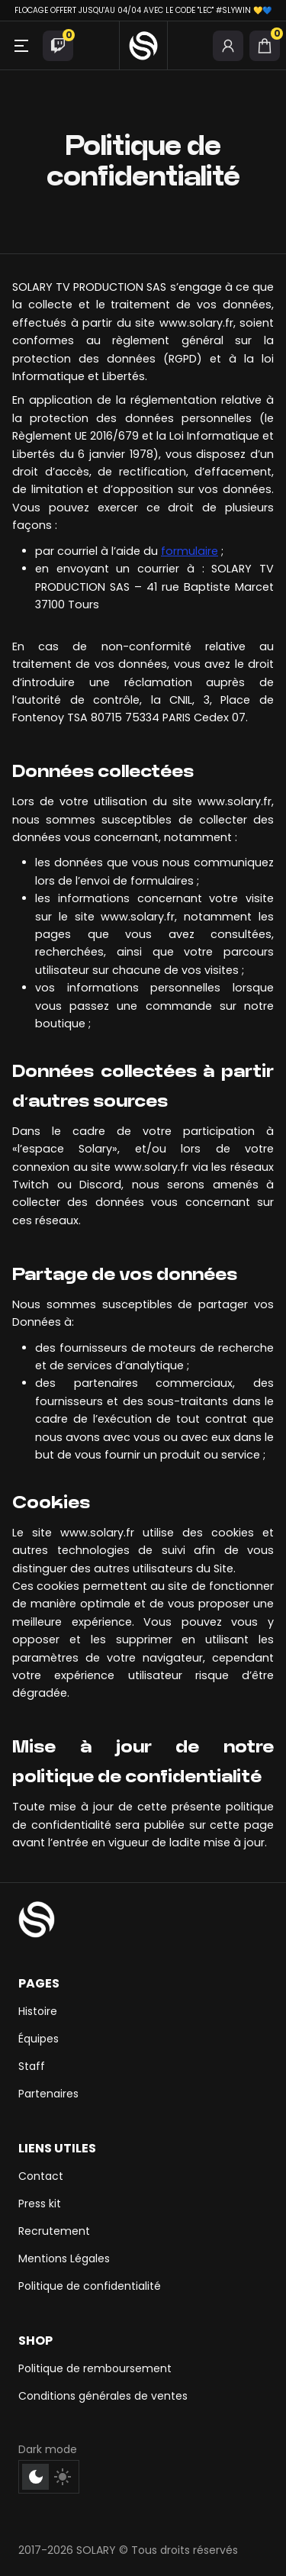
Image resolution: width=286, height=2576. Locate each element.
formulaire (189, 551)
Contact (40, 2176)
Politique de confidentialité (89, 2286)
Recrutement (54, 2231)
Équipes (38, 2038)
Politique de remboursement (95, 2368)
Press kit (39, 2203)
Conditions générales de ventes (103, 2396)
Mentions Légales (64, 2258)
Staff (31, 2066)
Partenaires (48, 2093)
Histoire (37, 2011)
